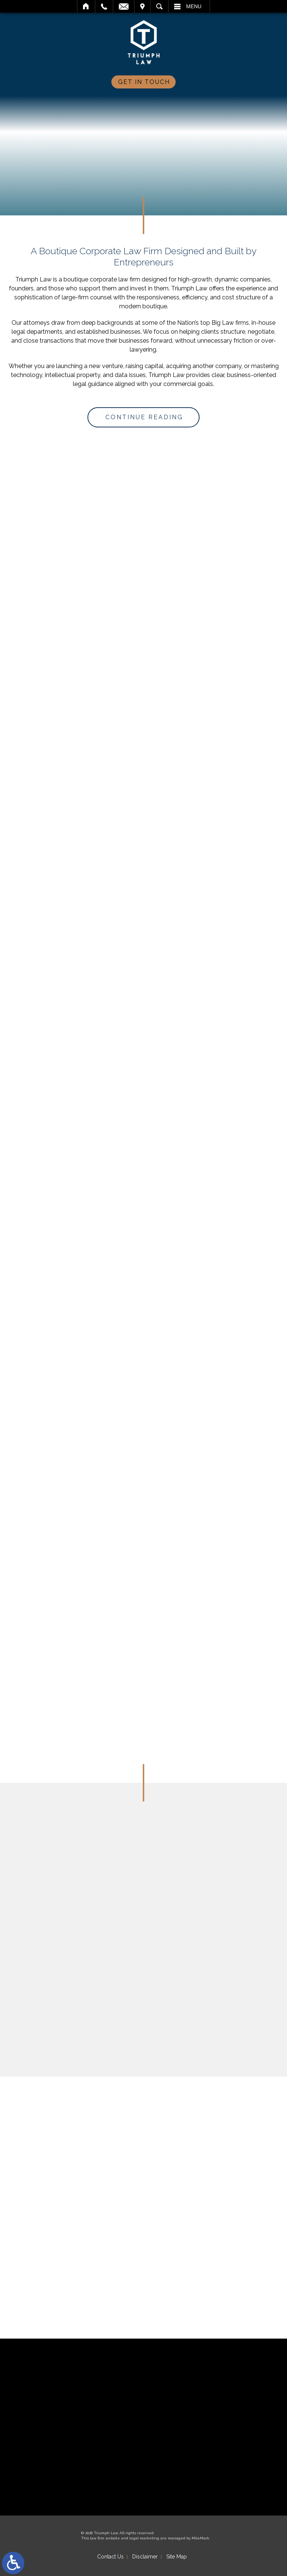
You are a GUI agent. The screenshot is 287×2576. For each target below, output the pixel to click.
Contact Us (110, 2557)
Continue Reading (144, 417)
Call (104, 6)
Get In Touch (144, 81)
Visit (142, 6)
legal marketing (144, 2538)
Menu (193, 6)
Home (86, 6)
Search (159, 6)
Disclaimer (145, 2557)
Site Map (176, 2557)
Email (123, 6)
